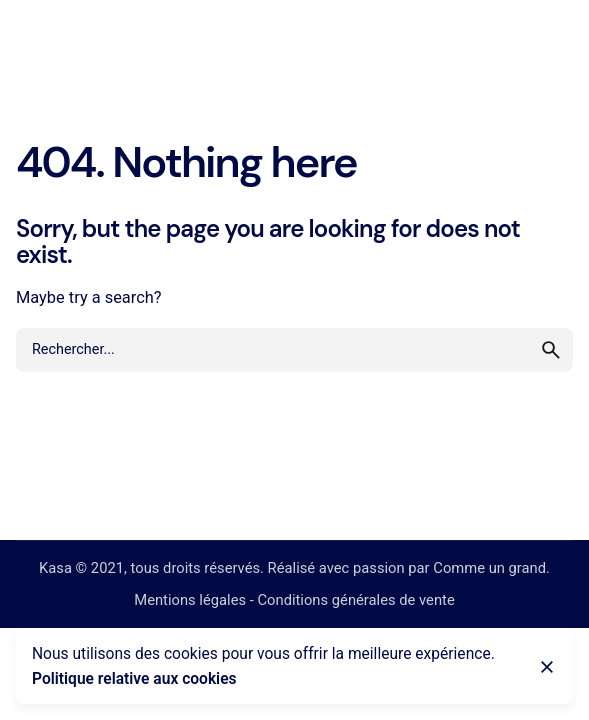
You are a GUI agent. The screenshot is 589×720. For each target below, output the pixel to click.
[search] (551, 350)
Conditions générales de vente (355, 600)
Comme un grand (489, 568)
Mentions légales (190, 600)
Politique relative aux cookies (134, 679)
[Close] (547, 667)
